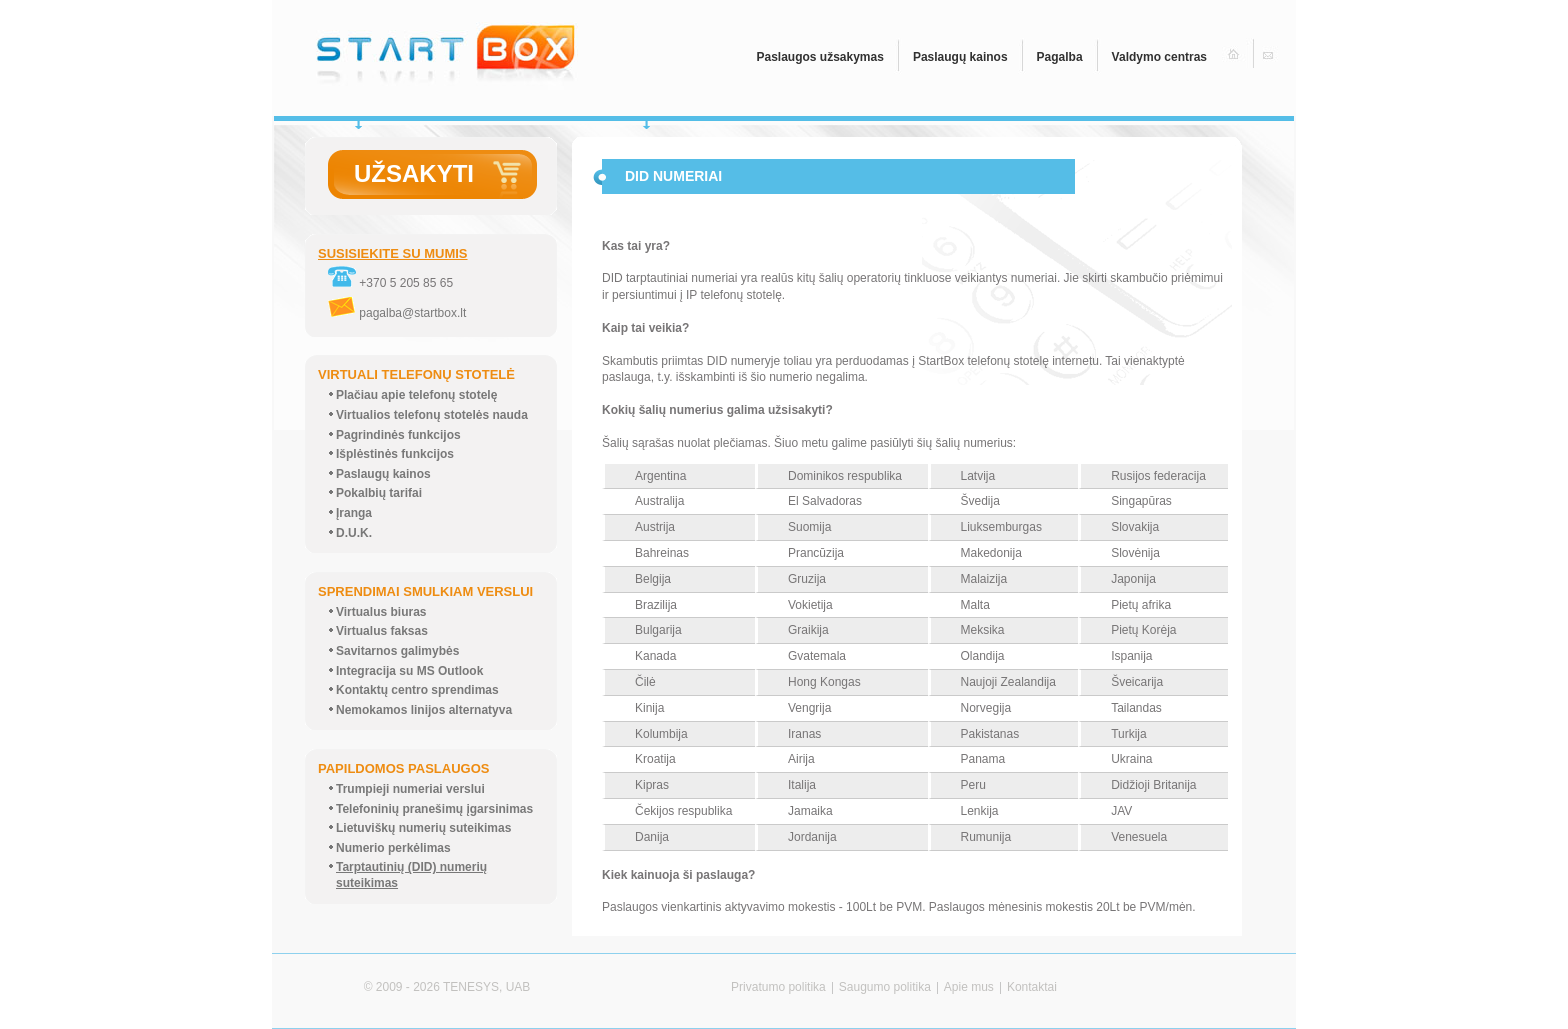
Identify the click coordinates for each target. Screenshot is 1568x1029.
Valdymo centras (1159, 57)
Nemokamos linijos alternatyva (424, 710)
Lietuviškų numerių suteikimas (423, 828)
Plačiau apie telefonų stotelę (416, 395)
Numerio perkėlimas (393, 848)
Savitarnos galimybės (397, 651)
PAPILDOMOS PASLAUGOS (403, 768)
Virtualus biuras (381, 612)
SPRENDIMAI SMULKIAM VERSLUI (425, 591)
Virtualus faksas (382, 631)
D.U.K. (354, 533)
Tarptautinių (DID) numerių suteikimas (411, 875)
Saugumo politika (885, 987)
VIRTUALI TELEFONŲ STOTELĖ (416, 374)
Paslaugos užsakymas (819, 57)
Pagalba (1060, 57)
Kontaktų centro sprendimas (417, 690)
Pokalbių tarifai (379, 493)
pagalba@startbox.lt (397, 313)
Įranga (354, 513)
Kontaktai (1032, 987)
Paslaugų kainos (960, 57)
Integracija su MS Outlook (409, 671)
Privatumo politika (778, 987)
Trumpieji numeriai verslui (410, 789)
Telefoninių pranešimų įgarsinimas (434, 809)
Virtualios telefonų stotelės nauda (432, 415)
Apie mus (969, 987)
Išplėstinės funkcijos (395, 454)
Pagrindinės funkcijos (398, 435)
